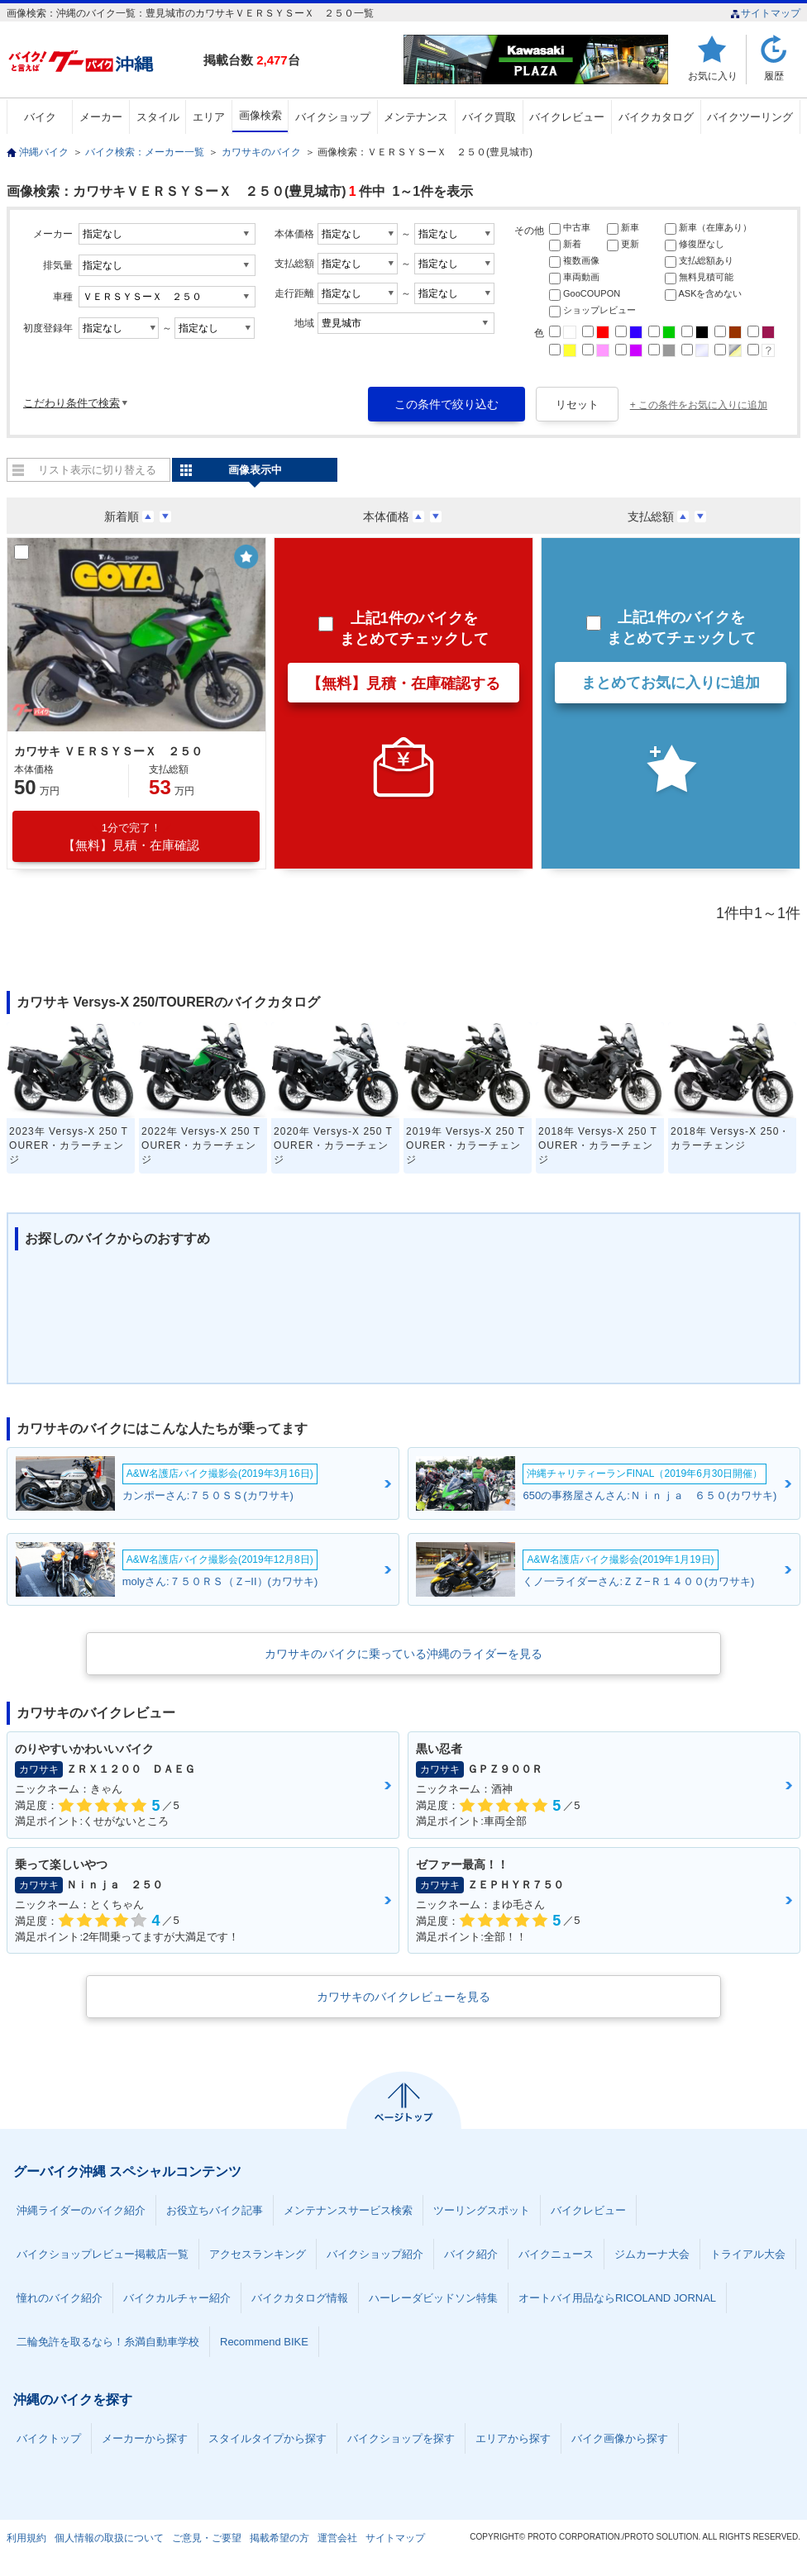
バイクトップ (49, 2438)
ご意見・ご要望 (206, 2538)
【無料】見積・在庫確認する (403, 683)
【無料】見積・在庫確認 (131, 836)
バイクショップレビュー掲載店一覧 (103, 2254)
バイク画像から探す (619, 2438)
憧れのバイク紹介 (60, 2298)
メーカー (100, 117)
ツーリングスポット (481, 2210)
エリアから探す (513, 2438)
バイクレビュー (566, 117)
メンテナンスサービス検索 (348, 2210)
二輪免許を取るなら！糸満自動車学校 (108, 2342)
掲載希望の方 (279, 2538)
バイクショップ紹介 (375, 2254)
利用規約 (26, 2538)
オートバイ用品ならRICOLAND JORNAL (617, 2298)
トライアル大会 (748, 2254)
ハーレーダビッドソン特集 (433, 2298)
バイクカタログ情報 (299, 2298)
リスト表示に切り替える (97, 470)
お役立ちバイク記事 (214, 2210)
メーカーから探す (145, 2438)
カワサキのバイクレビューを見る (403, 1996)
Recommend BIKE (264, 2342)
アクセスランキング (257, 2254)
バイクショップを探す (401, 2438)
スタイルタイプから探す (267, 2438)
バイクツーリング (750, 117)
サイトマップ (765, 13)
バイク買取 (489, 117)
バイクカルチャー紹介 (177, 2298)
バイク (40, 117)
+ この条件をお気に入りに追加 (698, 405)
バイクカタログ (656, 117)
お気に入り (713, 75)
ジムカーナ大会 (652, 2254)
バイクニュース (556, 2254)
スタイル (157, 117)
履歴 (774, 75)
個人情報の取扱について (109, 2538)
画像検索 (260, 115)
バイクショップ (332, 117)
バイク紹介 (471, 2254)
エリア (209, 117)
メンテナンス (416, 117)
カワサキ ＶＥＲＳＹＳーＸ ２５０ (108, 751)
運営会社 (337, 2538)
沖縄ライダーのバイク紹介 (81, 2210)
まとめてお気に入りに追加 (670, 682)
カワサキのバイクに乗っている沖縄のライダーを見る (403, 1653)
